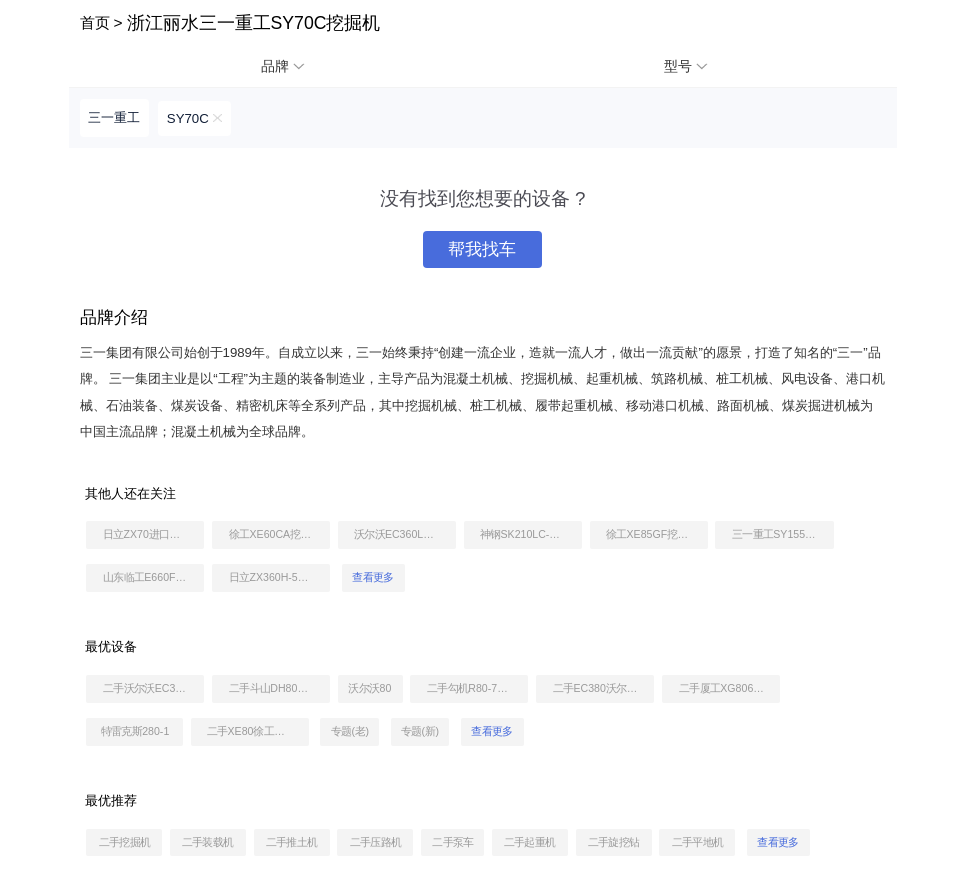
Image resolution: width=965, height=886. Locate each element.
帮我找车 (482, 249)
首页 (95, 22)
